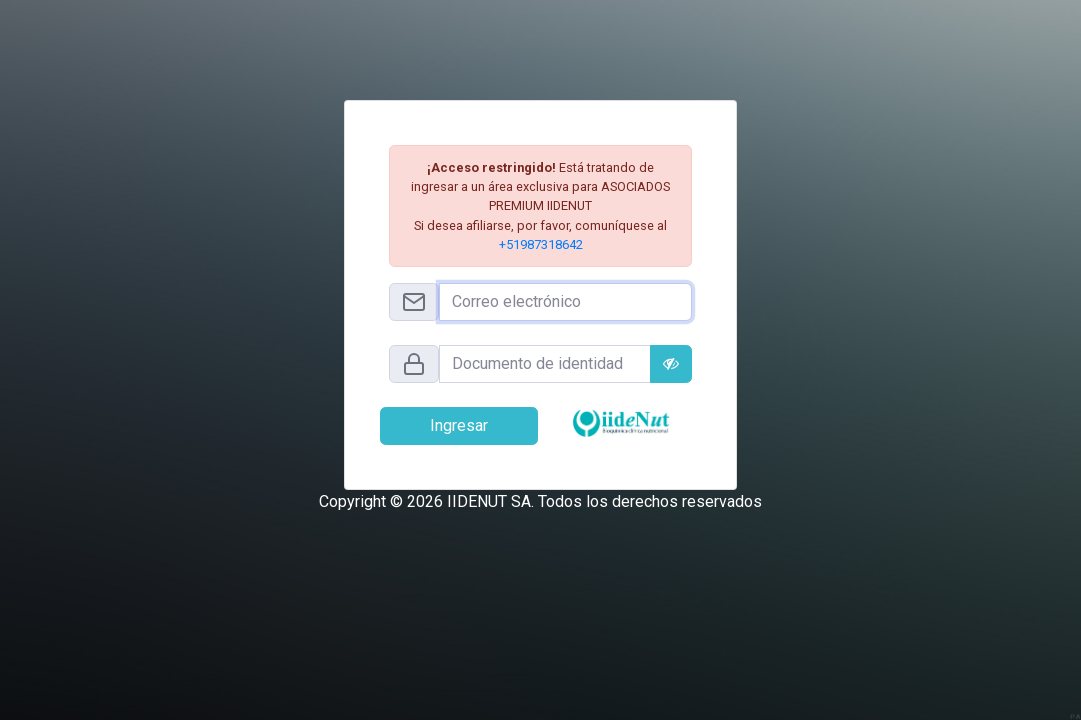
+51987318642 (541, 244)
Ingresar (459, 425)
